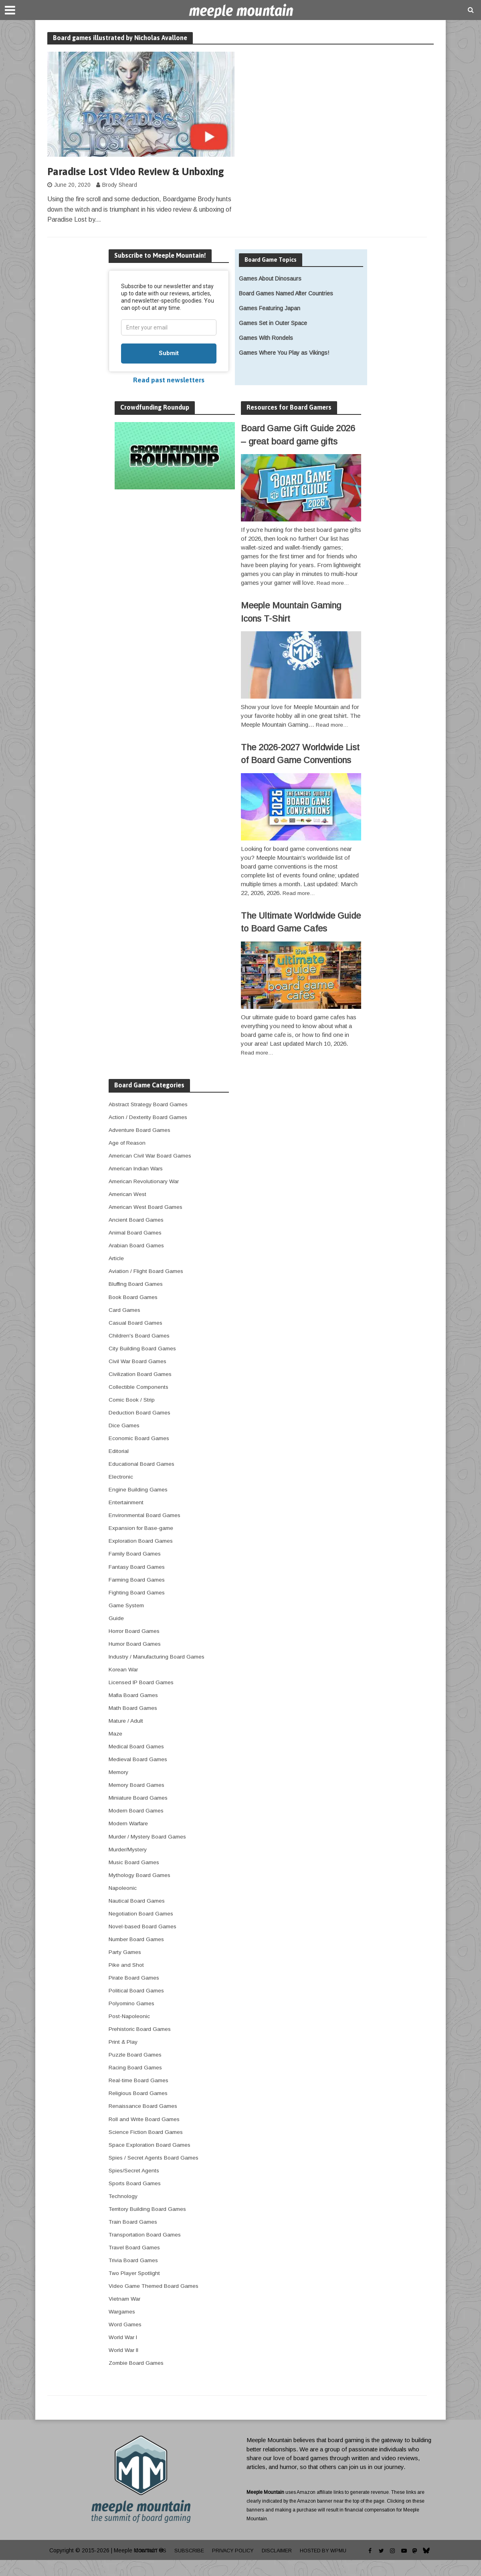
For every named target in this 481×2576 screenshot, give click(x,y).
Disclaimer (280, 2566)
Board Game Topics (273, 275)
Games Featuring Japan (269, 324)
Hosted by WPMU (330, 2566)
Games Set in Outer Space (273, 338)
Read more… (334, 598)
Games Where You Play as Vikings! (284, 369)
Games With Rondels (266, 354)
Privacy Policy (232, 2566)
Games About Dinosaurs (270, 294)
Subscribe (186, 2566)
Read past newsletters (169, 395)
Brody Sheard (119, 201)
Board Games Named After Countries (286, 309)
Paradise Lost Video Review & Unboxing (120, 179)
